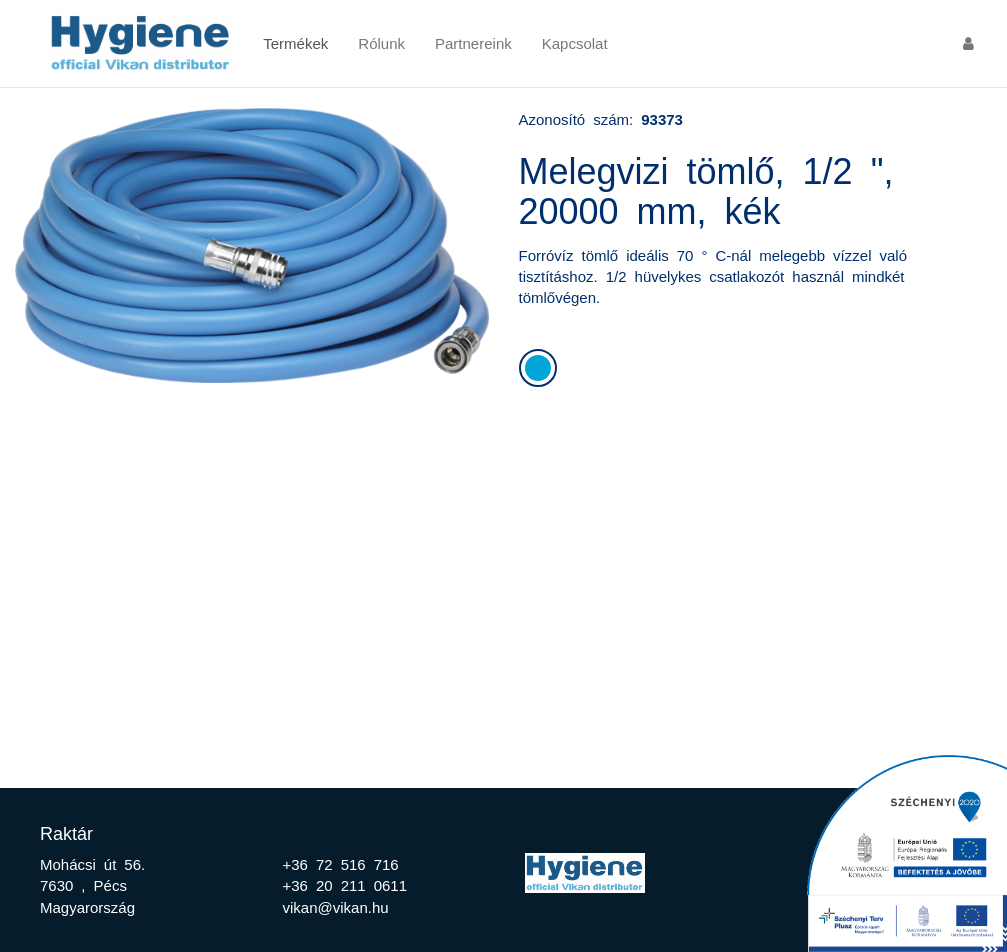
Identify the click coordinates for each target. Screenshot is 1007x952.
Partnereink (473, 42)
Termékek (295, 42)
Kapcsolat (575, 42)
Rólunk (381, 42)
